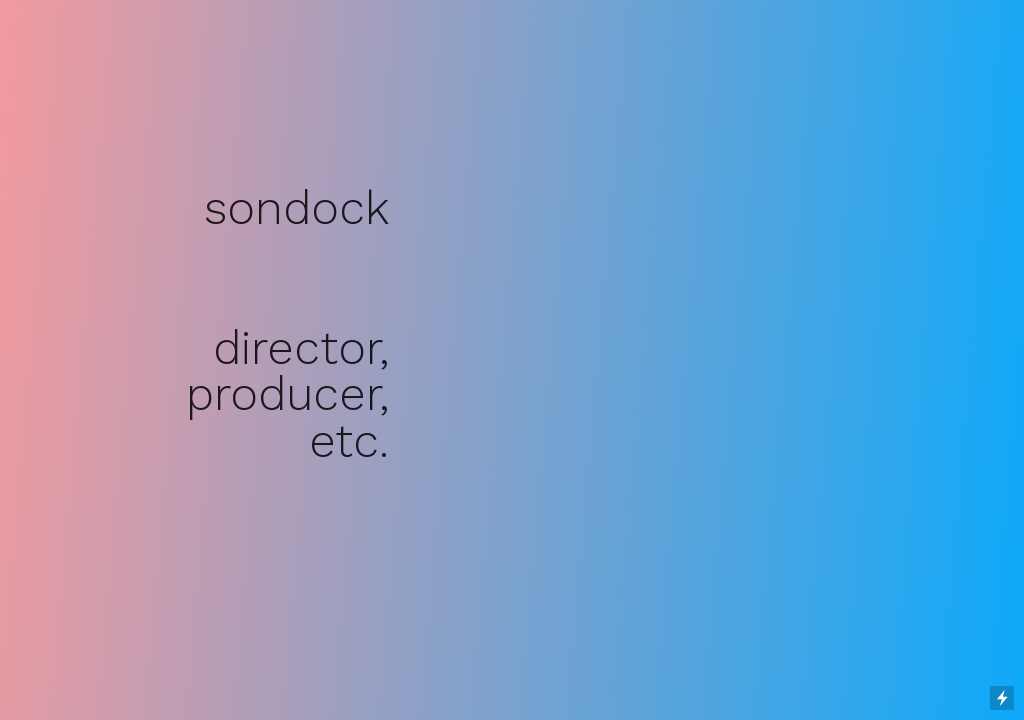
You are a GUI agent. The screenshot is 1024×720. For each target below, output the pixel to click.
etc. (349, 441)
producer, (287, 394)
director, (301, 348)
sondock (296, 208)
